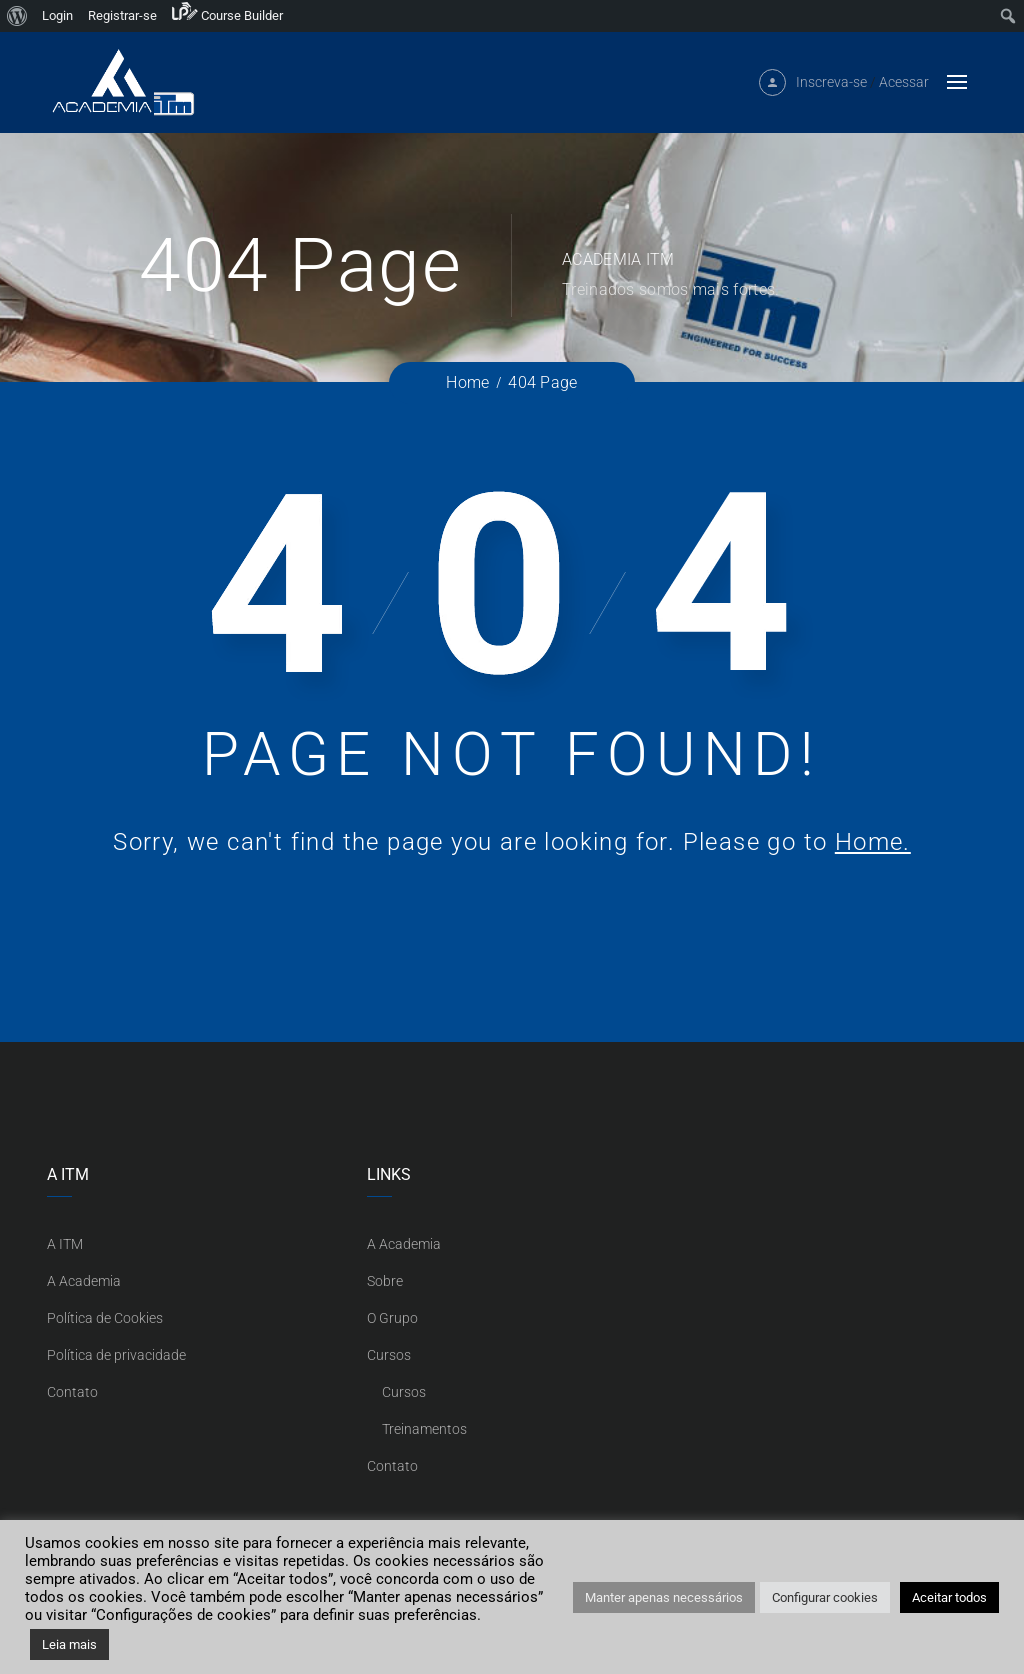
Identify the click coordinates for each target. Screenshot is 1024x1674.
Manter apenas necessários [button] (664, 1597)
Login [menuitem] (57, 15)
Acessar (904, 91)
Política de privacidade (116, 1355)
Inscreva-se (831, 91)
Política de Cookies (105, 1318)
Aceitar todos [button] (949, 1597)
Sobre (385, 1281)
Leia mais (69, 1644)
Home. (873, 842)
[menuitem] (17, 16)
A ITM (65, 1244)
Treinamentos (424, 1429)
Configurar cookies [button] (825, 1597)
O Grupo (392, 1318)
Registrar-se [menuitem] (122, 15)
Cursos (389, 1355)
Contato (72, 1392)
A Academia (84, 1281)
